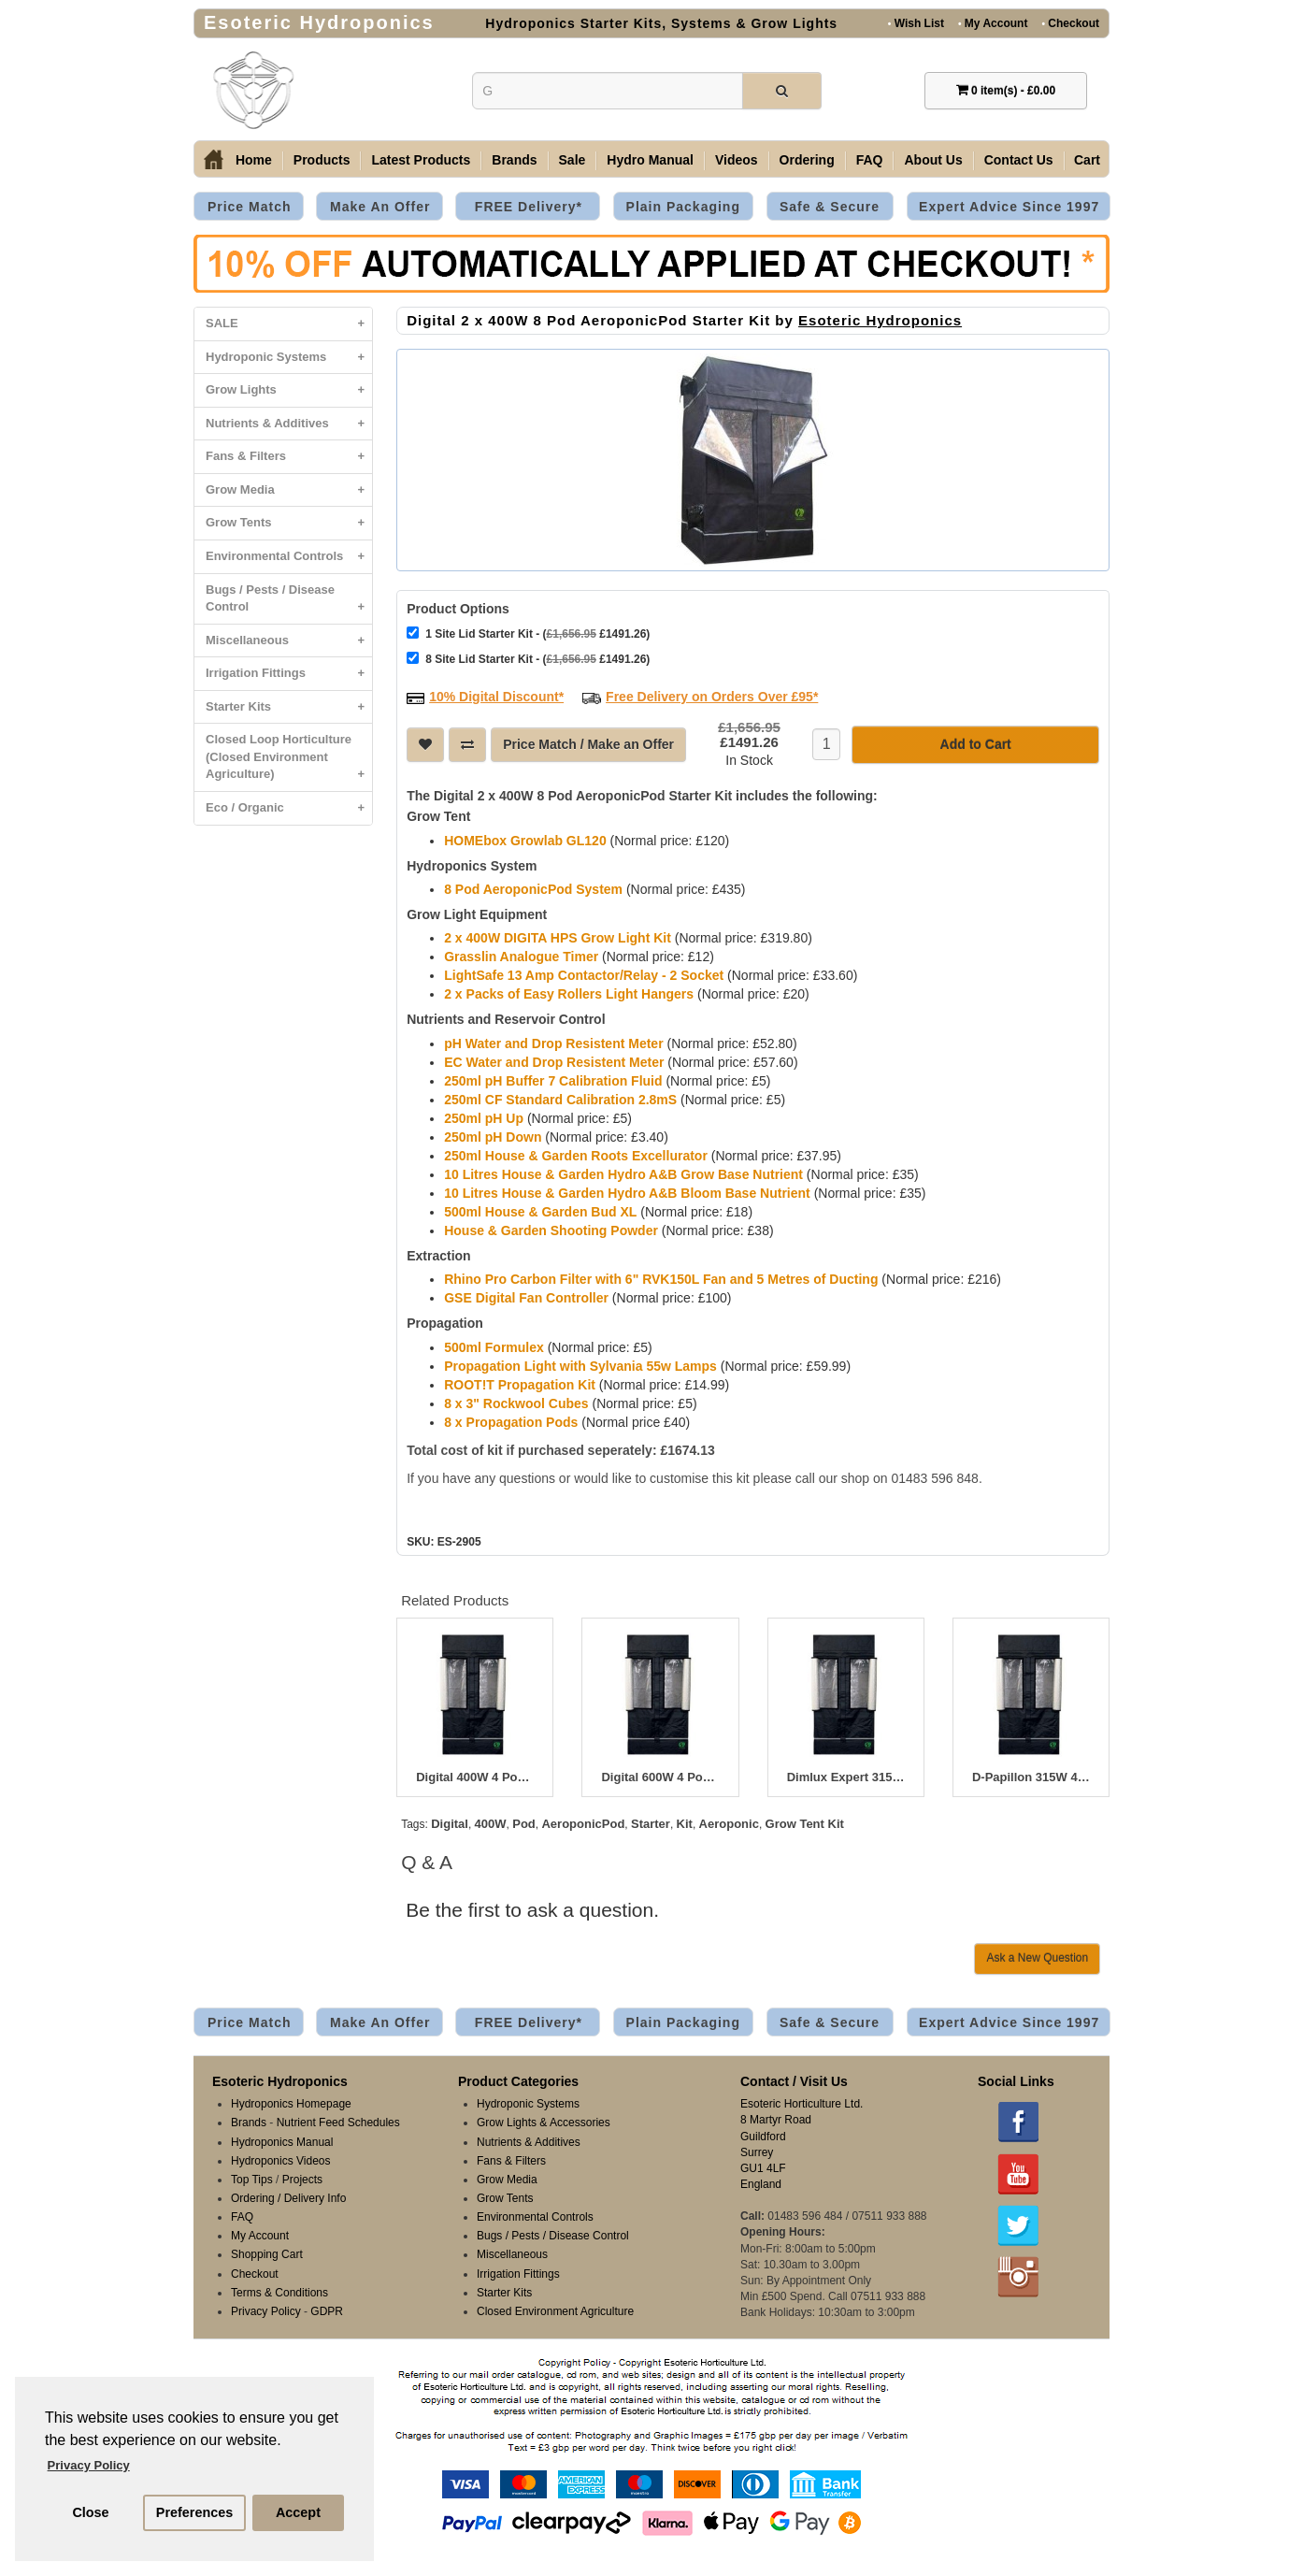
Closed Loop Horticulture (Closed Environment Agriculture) (289, 761)
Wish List (916, 23)
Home (254, 159)
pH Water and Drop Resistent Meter (553, 1043)
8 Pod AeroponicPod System (533, 889)
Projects (302, 2179)
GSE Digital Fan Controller (526, 1297)
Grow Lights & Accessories (543, 2122)
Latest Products (420, 159)
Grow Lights (289, 390)
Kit (685, 1824)
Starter (650, 1824)
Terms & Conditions (279, 2292)
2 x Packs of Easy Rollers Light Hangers (569, 993)
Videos (736, 159)
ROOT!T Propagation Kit (519, 1384)
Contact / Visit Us (794, 2081)
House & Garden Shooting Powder (551, 1230)
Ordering (807, 159)
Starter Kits (289, 707)
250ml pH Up (483, 1118)
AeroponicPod (582, 1824)
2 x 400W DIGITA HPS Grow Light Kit (557, 937)
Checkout (1070, 23)
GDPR (326, 2311)
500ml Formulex (494, 1347)
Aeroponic (729, 1824)
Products (322, 159)
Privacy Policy (266, 2311)
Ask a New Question (1037, 1957)
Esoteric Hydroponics (880, 320)
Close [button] (90, 2512)
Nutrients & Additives (289, 424)
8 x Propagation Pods (511, 1422)
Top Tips (252, 2179)
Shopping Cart (267, 2254)
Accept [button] (298, 2512)
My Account (992, 23)
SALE (289, 324)
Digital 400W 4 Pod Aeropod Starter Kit (475, 1777)
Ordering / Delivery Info (288, 2198)
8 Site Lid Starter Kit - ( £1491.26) (528, 659)
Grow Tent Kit (805, 1824)
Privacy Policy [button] (89, 2465)
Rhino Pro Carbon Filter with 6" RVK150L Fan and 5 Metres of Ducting (661, 1279)
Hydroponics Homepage (291, 2103)
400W (491, 1824)
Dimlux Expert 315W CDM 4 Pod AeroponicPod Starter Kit (846, 1777)
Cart (1087, 159)
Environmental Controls (289, 556)
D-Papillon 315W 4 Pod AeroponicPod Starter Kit (1031, 1777)
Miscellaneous (289, 641)
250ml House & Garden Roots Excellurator (576, 1155)
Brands (514, 159)
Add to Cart (975, 744)
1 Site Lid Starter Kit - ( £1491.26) (528, 633)
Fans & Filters (289, 456)
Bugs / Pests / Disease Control (289, 603)
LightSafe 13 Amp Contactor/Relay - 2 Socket (583, 975)
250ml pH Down (492, 1137)
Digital (449, 1824)
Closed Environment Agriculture (555, 2311)
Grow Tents (289, 523)
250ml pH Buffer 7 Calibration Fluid (553, 1080)
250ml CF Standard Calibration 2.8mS (560, 1099)
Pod (524, 1824)
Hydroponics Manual (282, 2142)
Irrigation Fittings (289, 673)
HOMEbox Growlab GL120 (525, 840)
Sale (572, 159)
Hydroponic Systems (289, 357)
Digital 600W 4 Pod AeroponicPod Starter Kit (660, 1777)
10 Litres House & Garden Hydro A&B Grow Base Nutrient (623, 1174)
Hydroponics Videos (281, 2160)
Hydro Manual (650, 159)
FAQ (869, 159)
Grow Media (289, 490)
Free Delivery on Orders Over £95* (712, 696)
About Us (933, 159)
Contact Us (1018, 159)
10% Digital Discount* (496, 696)
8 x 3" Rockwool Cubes (516, 1403)
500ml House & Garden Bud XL (540, 1211)
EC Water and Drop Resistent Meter (554, 1062)
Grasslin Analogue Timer (521, 956)
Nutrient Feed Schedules (338, 2122)
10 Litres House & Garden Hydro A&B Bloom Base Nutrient (627, 1193)
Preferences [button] (194, 2512)
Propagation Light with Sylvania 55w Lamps (580, 1366)
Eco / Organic (289, 808)
